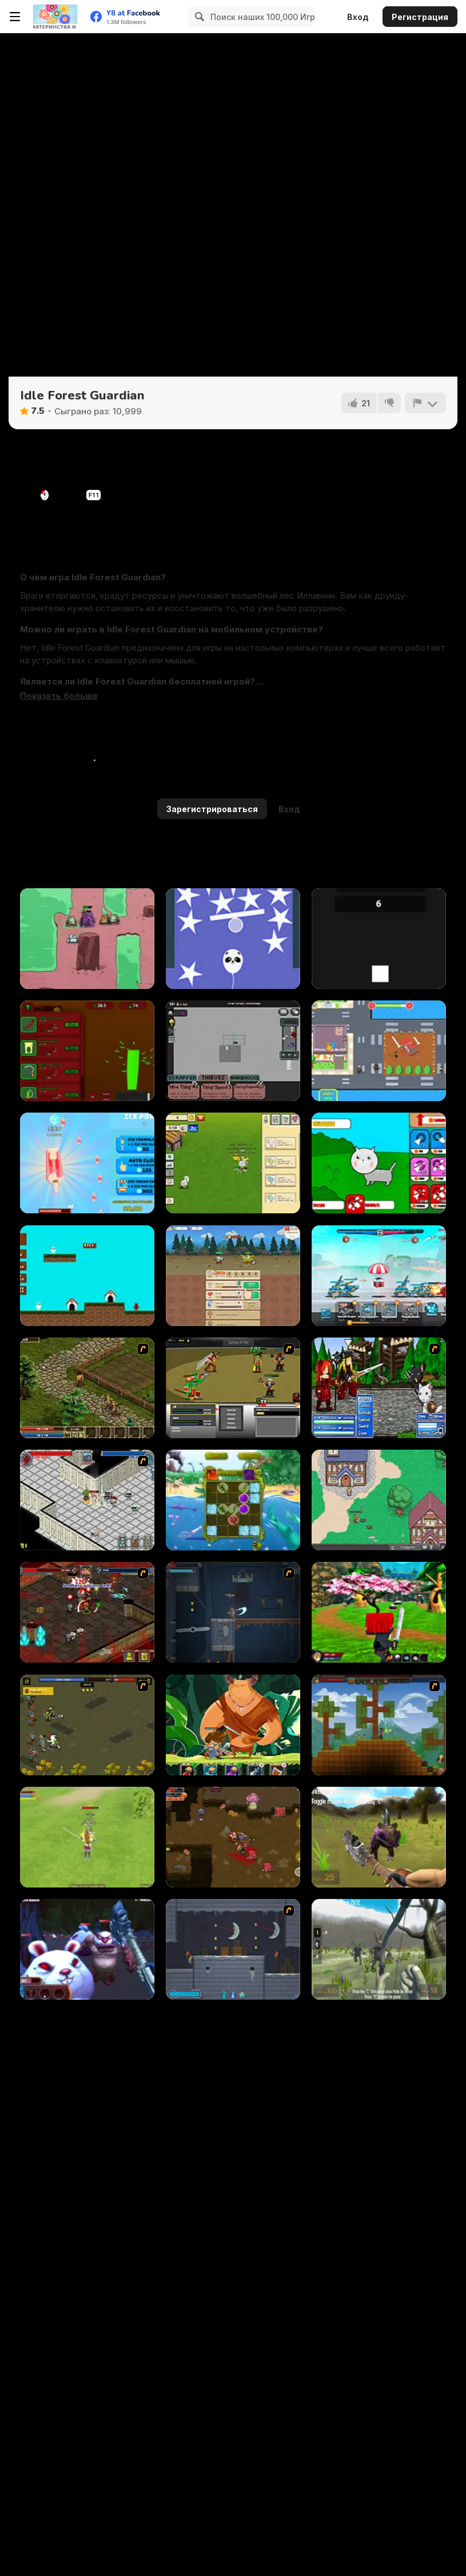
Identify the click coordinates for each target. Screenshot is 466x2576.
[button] (59, 696)
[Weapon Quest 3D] (87, 1837)
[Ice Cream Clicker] (87, 1163)
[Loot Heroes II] (87, 1612)
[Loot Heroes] (87, 1500)
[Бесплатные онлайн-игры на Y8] (55, 16)
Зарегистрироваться (212, 809)
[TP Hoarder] (233, 1050)
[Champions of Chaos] (233, 1388)
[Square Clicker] (379, 938)
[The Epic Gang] (233, 1837)
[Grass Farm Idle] (87, 1050)
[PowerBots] (87, 938)
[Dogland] (87, 1275)
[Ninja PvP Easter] (379, 1612)
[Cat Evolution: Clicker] (379, 1163)
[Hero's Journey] (233, 1725)
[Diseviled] (233, 1612)
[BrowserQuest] (379, 1500)
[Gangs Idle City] (379, 1050)
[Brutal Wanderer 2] (379, 1949)
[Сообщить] (425, 403)
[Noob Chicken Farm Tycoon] (233, 1163)
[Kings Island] (87, 1388)
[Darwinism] (233, 1500)
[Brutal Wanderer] (379, 1837)
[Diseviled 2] (233, 1949)
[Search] (198, 16)
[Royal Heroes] (87, 1725)
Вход (358, 17)
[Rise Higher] (233, 938)
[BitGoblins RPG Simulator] (233, 1275)
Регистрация (420, 17)
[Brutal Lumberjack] (87, 1949)
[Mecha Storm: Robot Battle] (379, 1275)
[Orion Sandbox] (379, 1725)
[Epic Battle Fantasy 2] (379, 1388)
